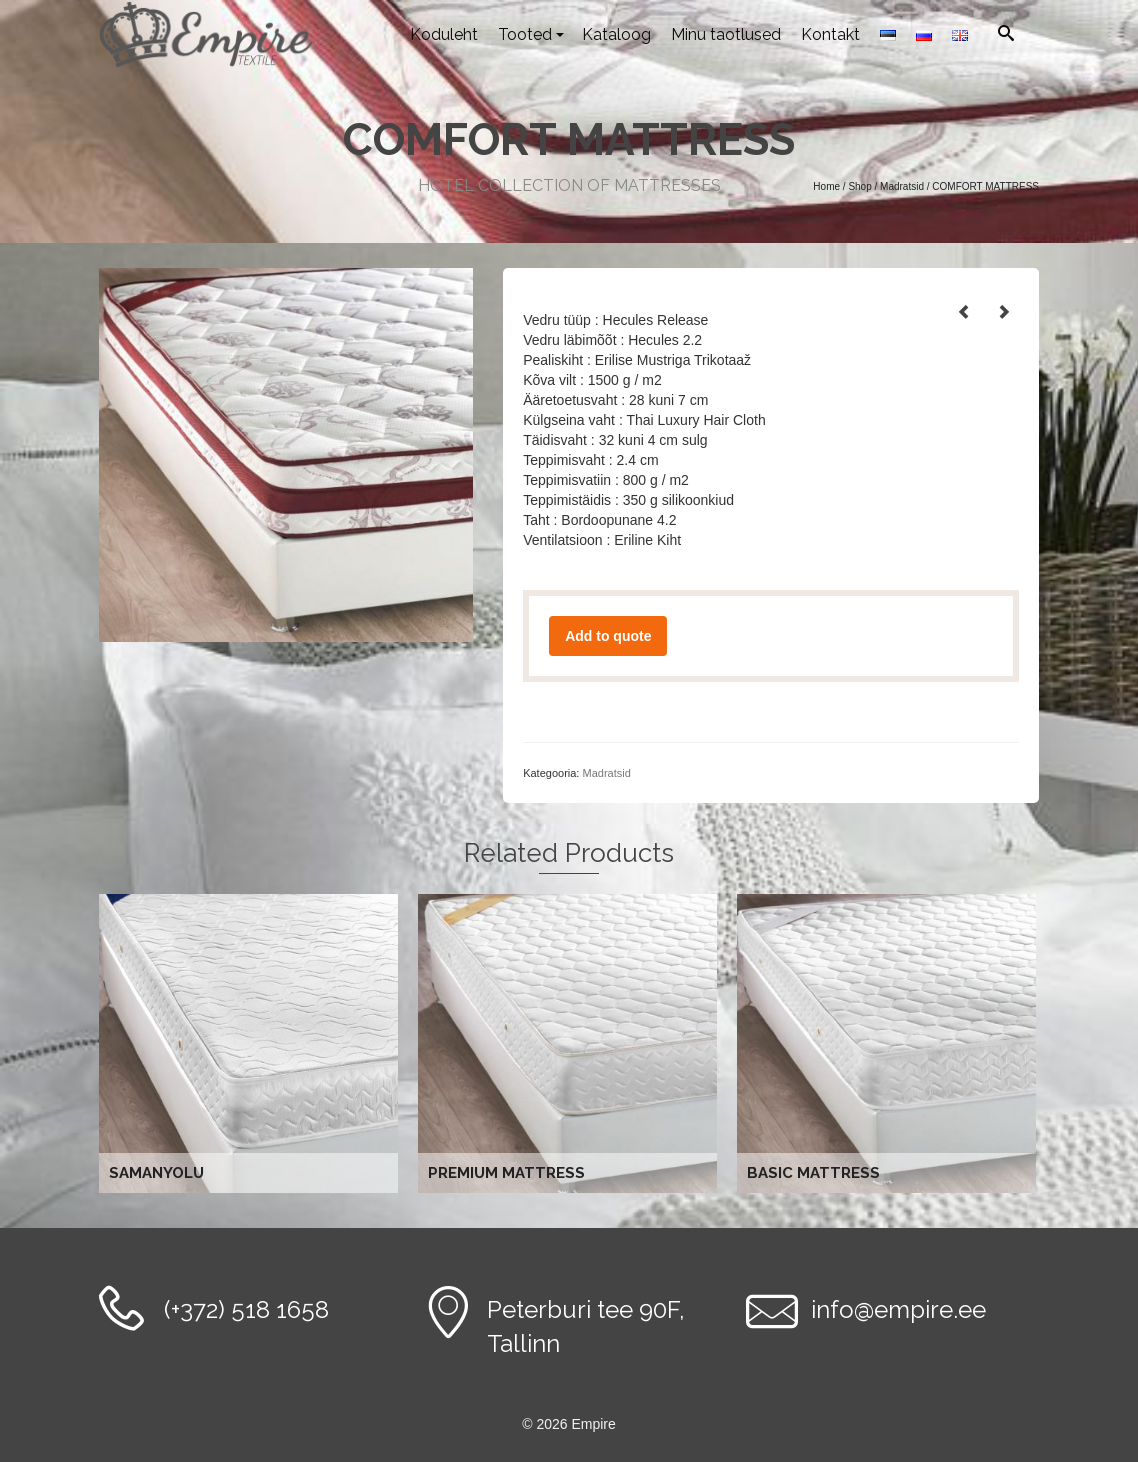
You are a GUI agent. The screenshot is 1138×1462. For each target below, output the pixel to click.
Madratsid (606, 773)
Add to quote (608, 636)
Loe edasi (251, 1044)
